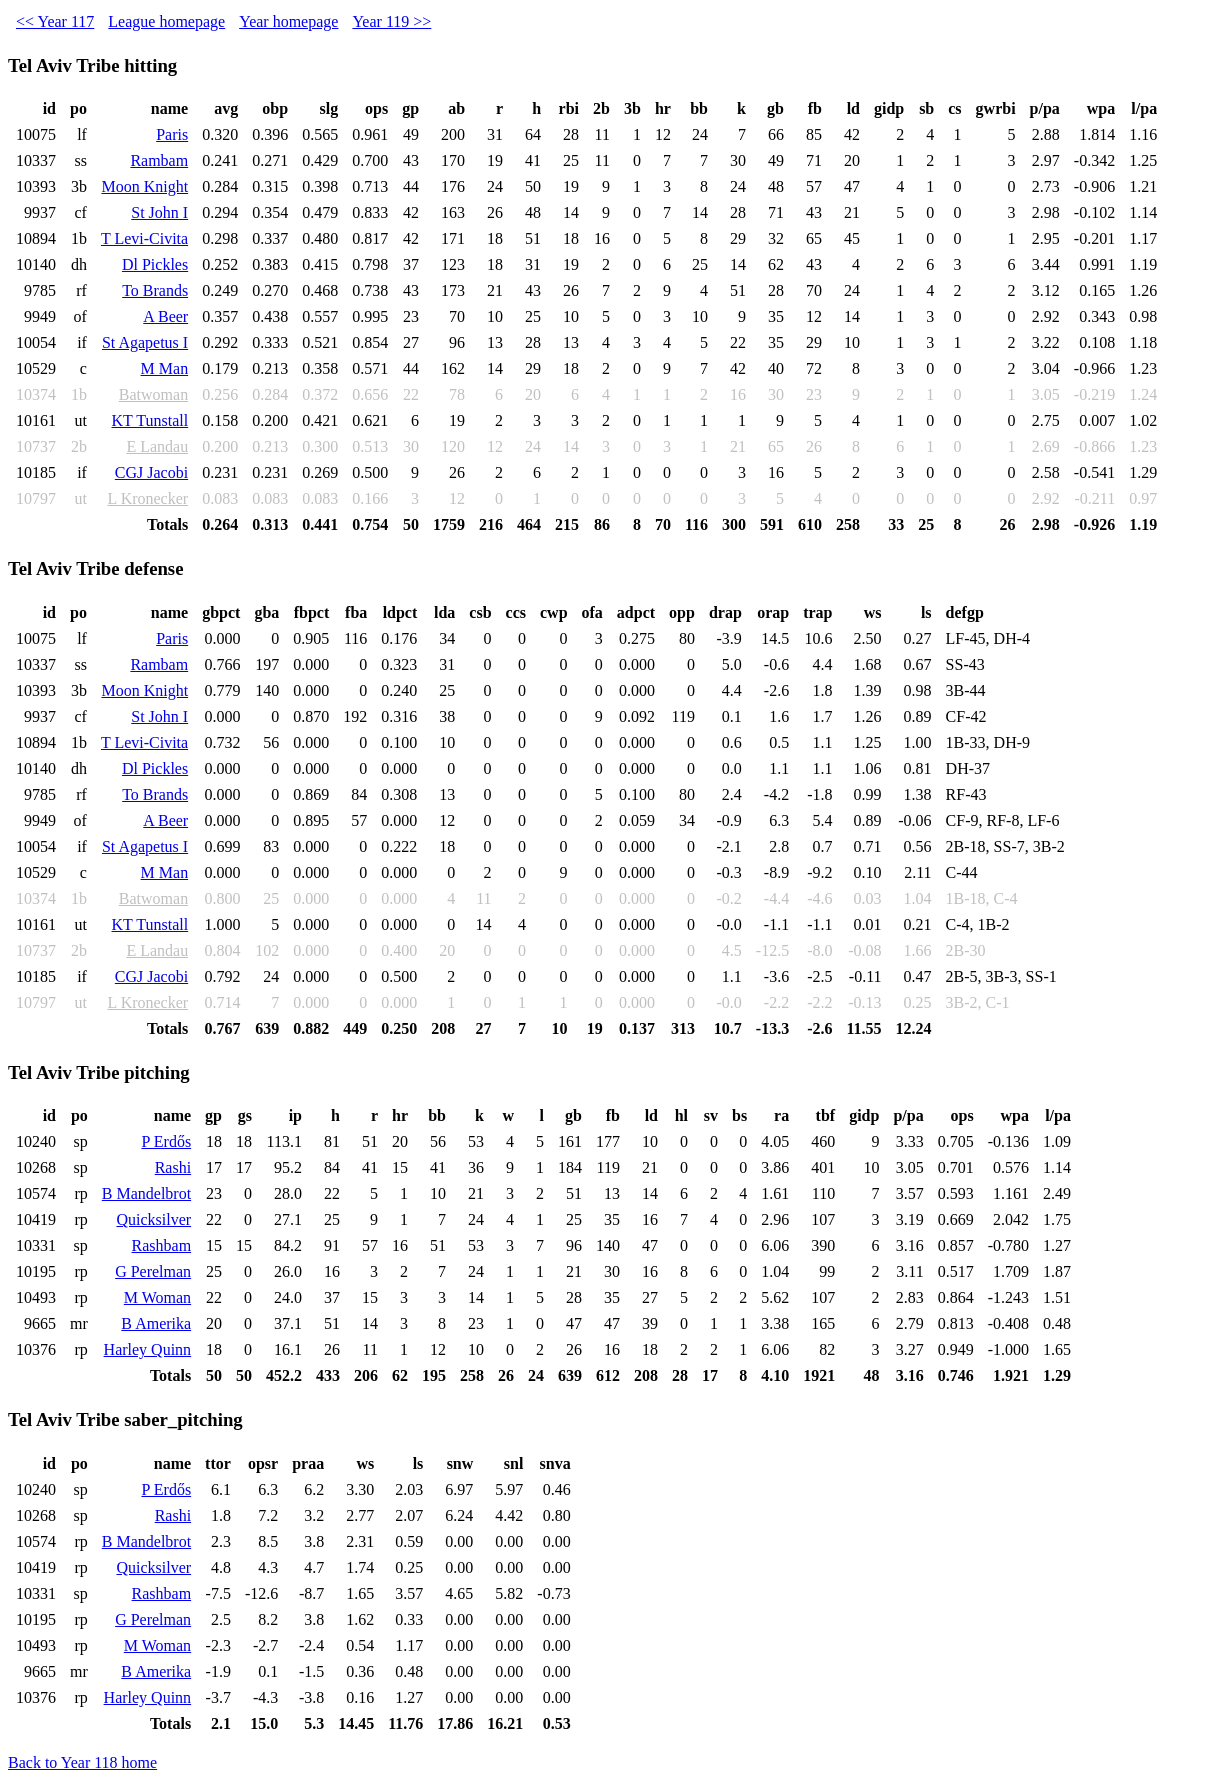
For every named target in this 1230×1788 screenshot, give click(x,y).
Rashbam (162, 1245)
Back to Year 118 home (82, 1762)
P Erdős (166, 1141)
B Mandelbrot (146, 1193)
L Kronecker (147, 498)
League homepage (166, 21)
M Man (165, 368)
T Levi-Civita (144, 238)
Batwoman (153, 394)
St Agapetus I (145, 342)
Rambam (159, 160)
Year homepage (288, 21)
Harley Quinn (148, 1349)
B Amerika (156, 1323)
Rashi (173, 1167)
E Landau (157, 446)
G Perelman (153, 1271)
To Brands (155, 290)
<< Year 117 (55, 21)
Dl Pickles (155, 264)
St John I (159, 212)
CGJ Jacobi (151, 472)
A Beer (165, 316)
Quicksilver (153, 1219)
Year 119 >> (391, 21)
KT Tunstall (150, 420)
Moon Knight (144, 186)
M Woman (157, 1297)
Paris (172, 134)
